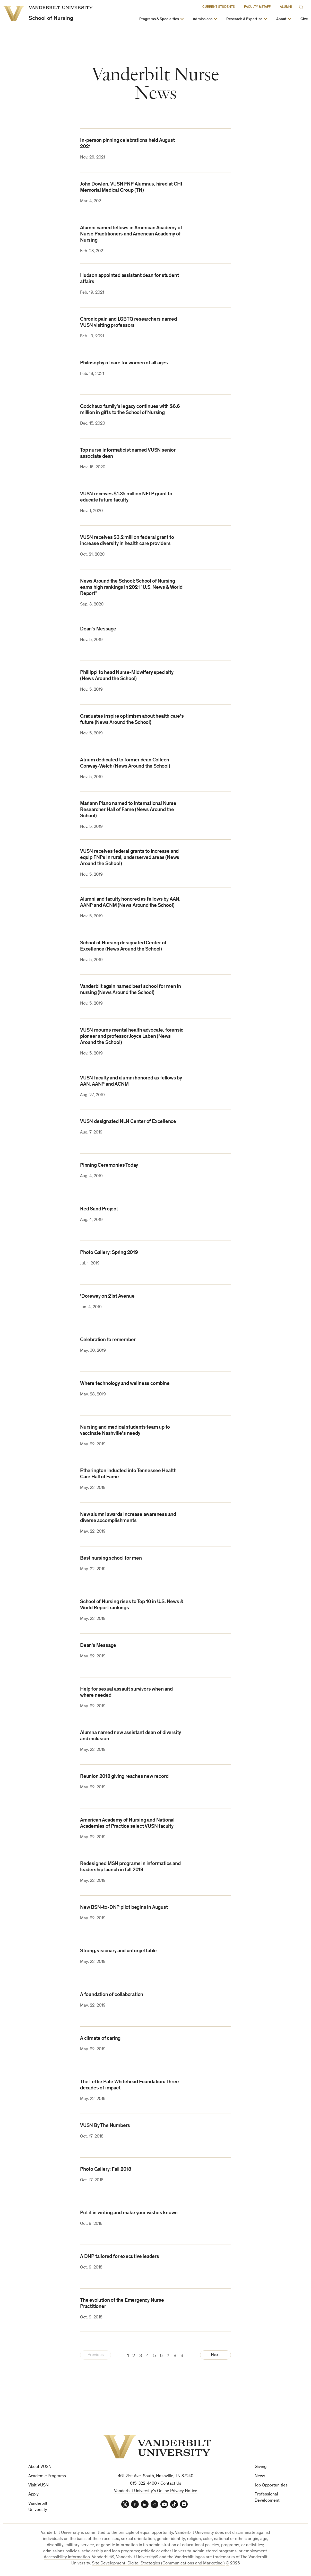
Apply (33, 2494)
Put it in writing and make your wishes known (129, 2213)
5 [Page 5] (154, 2355)
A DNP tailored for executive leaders (119, 2257)
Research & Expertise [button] (244, 19)
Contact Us (170, 2484)
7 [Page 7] (168, 2355)
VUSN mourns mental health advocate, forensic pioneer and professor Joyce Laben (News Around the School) (131, 1036)
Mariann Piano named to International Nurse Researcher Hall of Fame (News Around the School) (128, 810)
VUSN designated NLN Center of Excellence (128, 1121)
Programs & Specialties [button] (159, 19)
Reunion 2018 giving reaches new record (124, 1776)
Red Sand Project (99, 1209)
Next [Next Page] (215, 2355)
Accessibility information (67, 2557)
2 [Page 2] (133, 2355)
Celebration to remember (107, 1340)
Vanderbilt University (37, 2507)
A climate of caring (100, 2038)
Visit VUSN (38, 2485)
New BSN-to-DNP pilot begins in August (124, 1907)
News (260, 2476)
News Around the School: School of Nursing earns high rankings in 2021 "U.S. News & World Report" (131, 587)
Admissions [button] (202, 19)
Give (304, 19)
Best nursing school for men (111, 1558)
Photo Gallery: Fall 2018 (105, 2169)
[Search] (302, 6)
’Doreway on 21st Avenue (107, 1296)
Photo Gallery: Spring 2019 (109, 1252)
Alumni (286, 7)
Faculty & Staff (257, 7)
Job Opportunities (271, 2485)
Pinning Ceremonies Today (109, 1165)
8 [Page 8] (175, 2355)
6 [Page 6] (161, 2355)
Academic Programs (47, 2476)
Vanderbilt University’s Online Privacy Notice (155, 2491)
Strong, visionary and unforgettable (118, 1951)
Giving (260, 2467)
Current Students (218, 7)
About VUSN (39, 2467)
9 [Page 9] (181, 2355)
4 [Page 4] (147, 2355)
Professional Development (267, 2497)
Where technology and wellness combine (125, 1383)
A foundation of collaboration (111, 1995)
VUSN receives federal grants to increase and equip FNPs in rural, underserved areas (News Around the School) (129, 858)
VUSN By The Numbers (105, 2126)
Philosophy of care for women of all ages (124, 363)
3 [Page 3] (140, 2355)
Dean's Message (98, 629)
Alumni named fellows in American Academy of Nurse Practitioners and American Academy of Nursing (131, 234)
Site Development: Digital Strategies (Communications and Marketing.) (158, 2563)
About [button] (281, 19)
